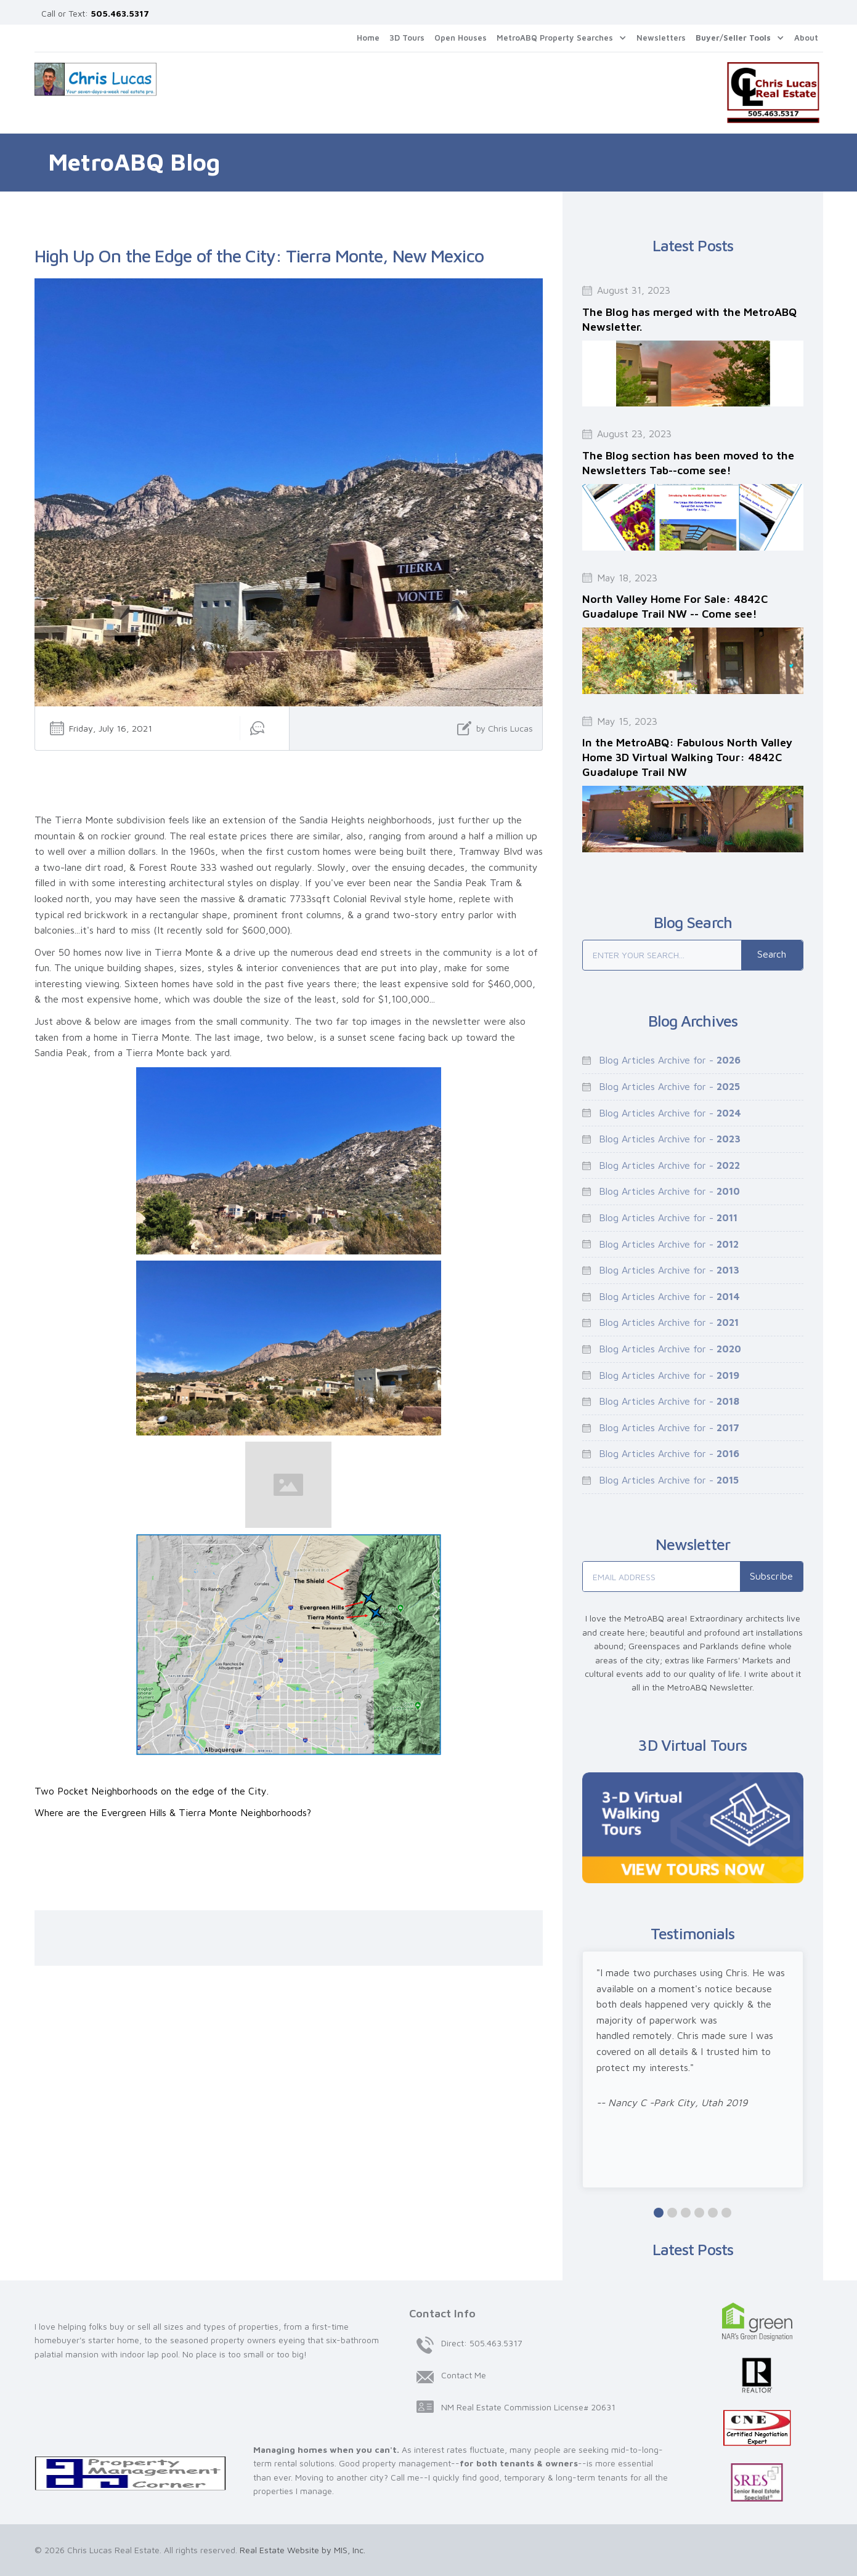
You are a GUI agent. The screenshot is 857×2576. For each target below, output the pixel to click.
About (806, 37)
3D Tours (406, 37)
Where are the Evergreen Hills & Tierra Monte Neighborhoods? (173, 1812)
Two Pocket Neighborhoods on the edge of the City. (152, 1790)
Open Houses (460, 37)
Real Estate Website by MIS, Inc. (302, 2550)
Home (368, 37)
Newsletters (661, 37)
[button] (562, 38)
